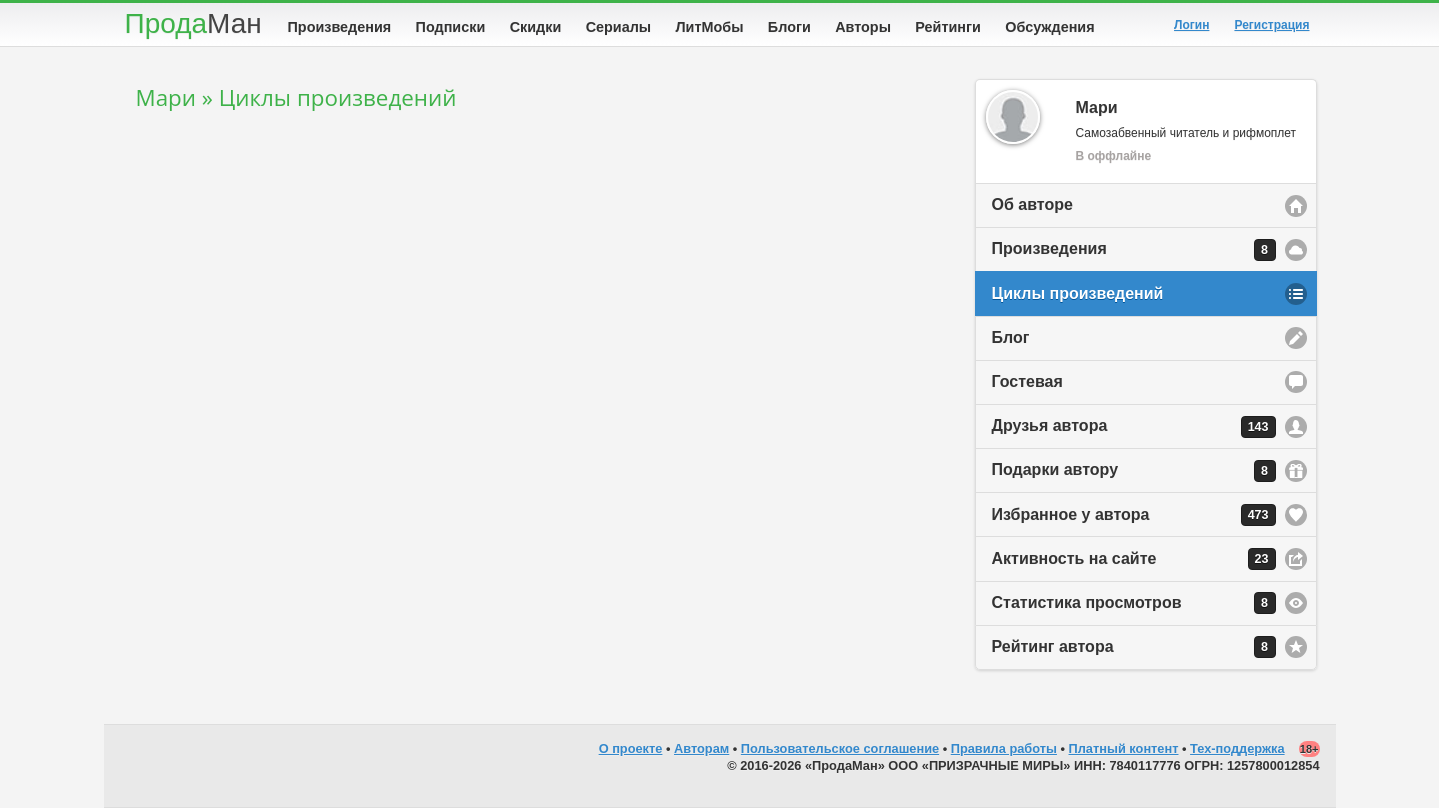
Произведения (340, 27)
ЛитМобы (710, 27)
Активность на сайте (1134, 559)
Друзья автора (1134, 427)
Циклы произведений (1078, 293)
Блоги (789, 27)
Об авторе (1032, 204)
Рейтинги (948, 27)
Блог (1011, 337)
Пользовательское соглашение (840, 748)
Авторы (863, 27)
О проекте (631, 748)
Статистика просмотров (1134, 603)
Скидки (536, 27)
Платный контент (1124, 748)
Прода (193, 23)
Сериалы (618, 27)
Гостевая (1027, 381)
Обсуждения (1049, 27)
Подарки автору (1134, 471)
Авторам (701, 748)
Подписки (451, 27)
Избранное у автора (1134, 515)
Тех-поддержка (1237, 748)
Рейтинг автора (1134, 647)
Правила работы (1004, 748)
